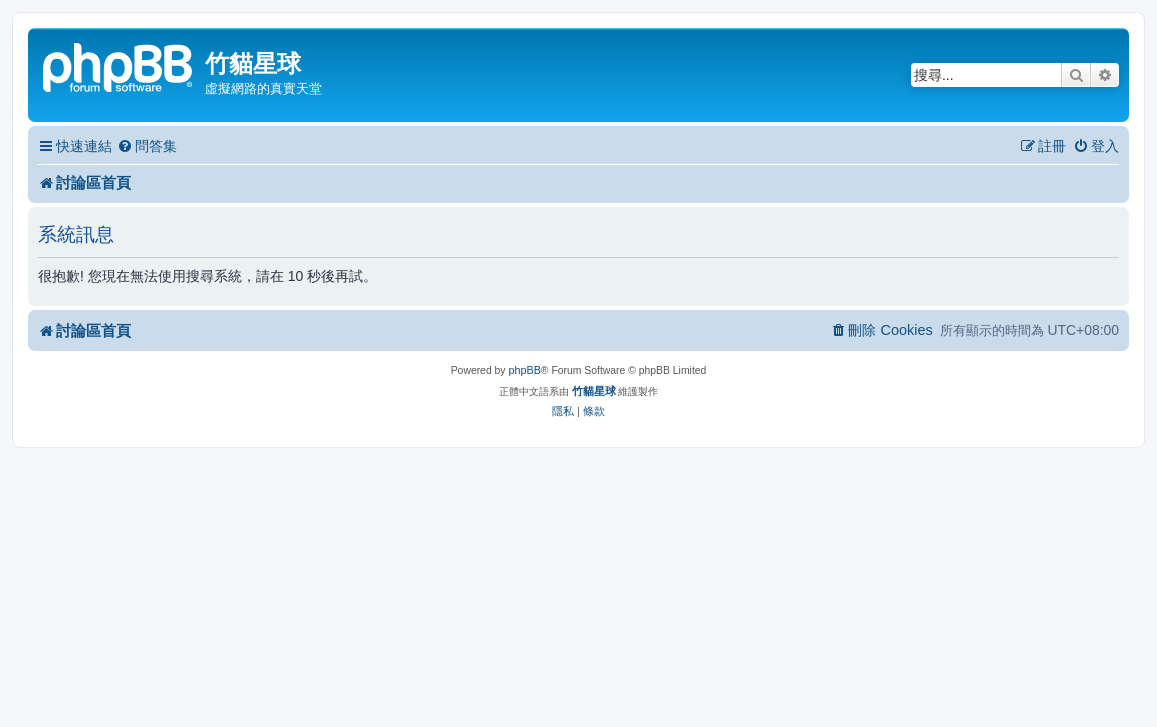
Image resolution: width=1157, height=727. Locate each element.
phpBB (524, 370)
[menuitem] (147, 146)
